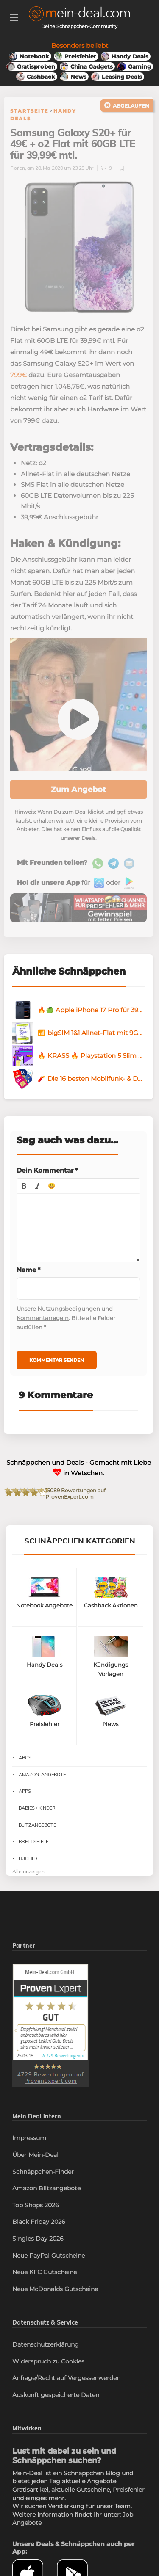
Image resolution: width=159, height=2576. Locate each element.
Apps (25, 1791)
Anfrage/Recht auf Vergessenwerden (66, 2378)
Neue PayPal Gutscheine (48, 2255)
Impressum (29, 2138)
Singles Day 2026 (38, 2238)
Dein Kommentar (47, 1170)
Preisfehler (129, 2489)
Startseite (29, 111)
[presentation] (24, 1186)
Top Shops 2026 (35, 2205)
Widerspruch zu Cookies (48, 2361)
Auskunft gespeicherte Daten (55, 2395)
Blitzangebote (37, 1825)
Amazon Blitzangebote (46, 2188)
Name (29, 1270)
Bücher (28, 1858)
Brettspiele (33, 1841)
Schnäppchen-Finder (43, 2172)
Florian (17, 168)
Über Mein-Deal (35, 2155)
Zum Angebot (78, 789)
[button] (24, 1185)
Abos (25, 1758)
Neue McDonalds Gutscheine (55, 2289)
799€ (18, 375)
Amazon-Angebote (42, 1775)
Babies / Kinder (37, 1808)
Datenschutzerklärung (45, 2344)
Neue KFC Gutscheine (44, 2272)
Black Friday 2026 (38, 2221)
